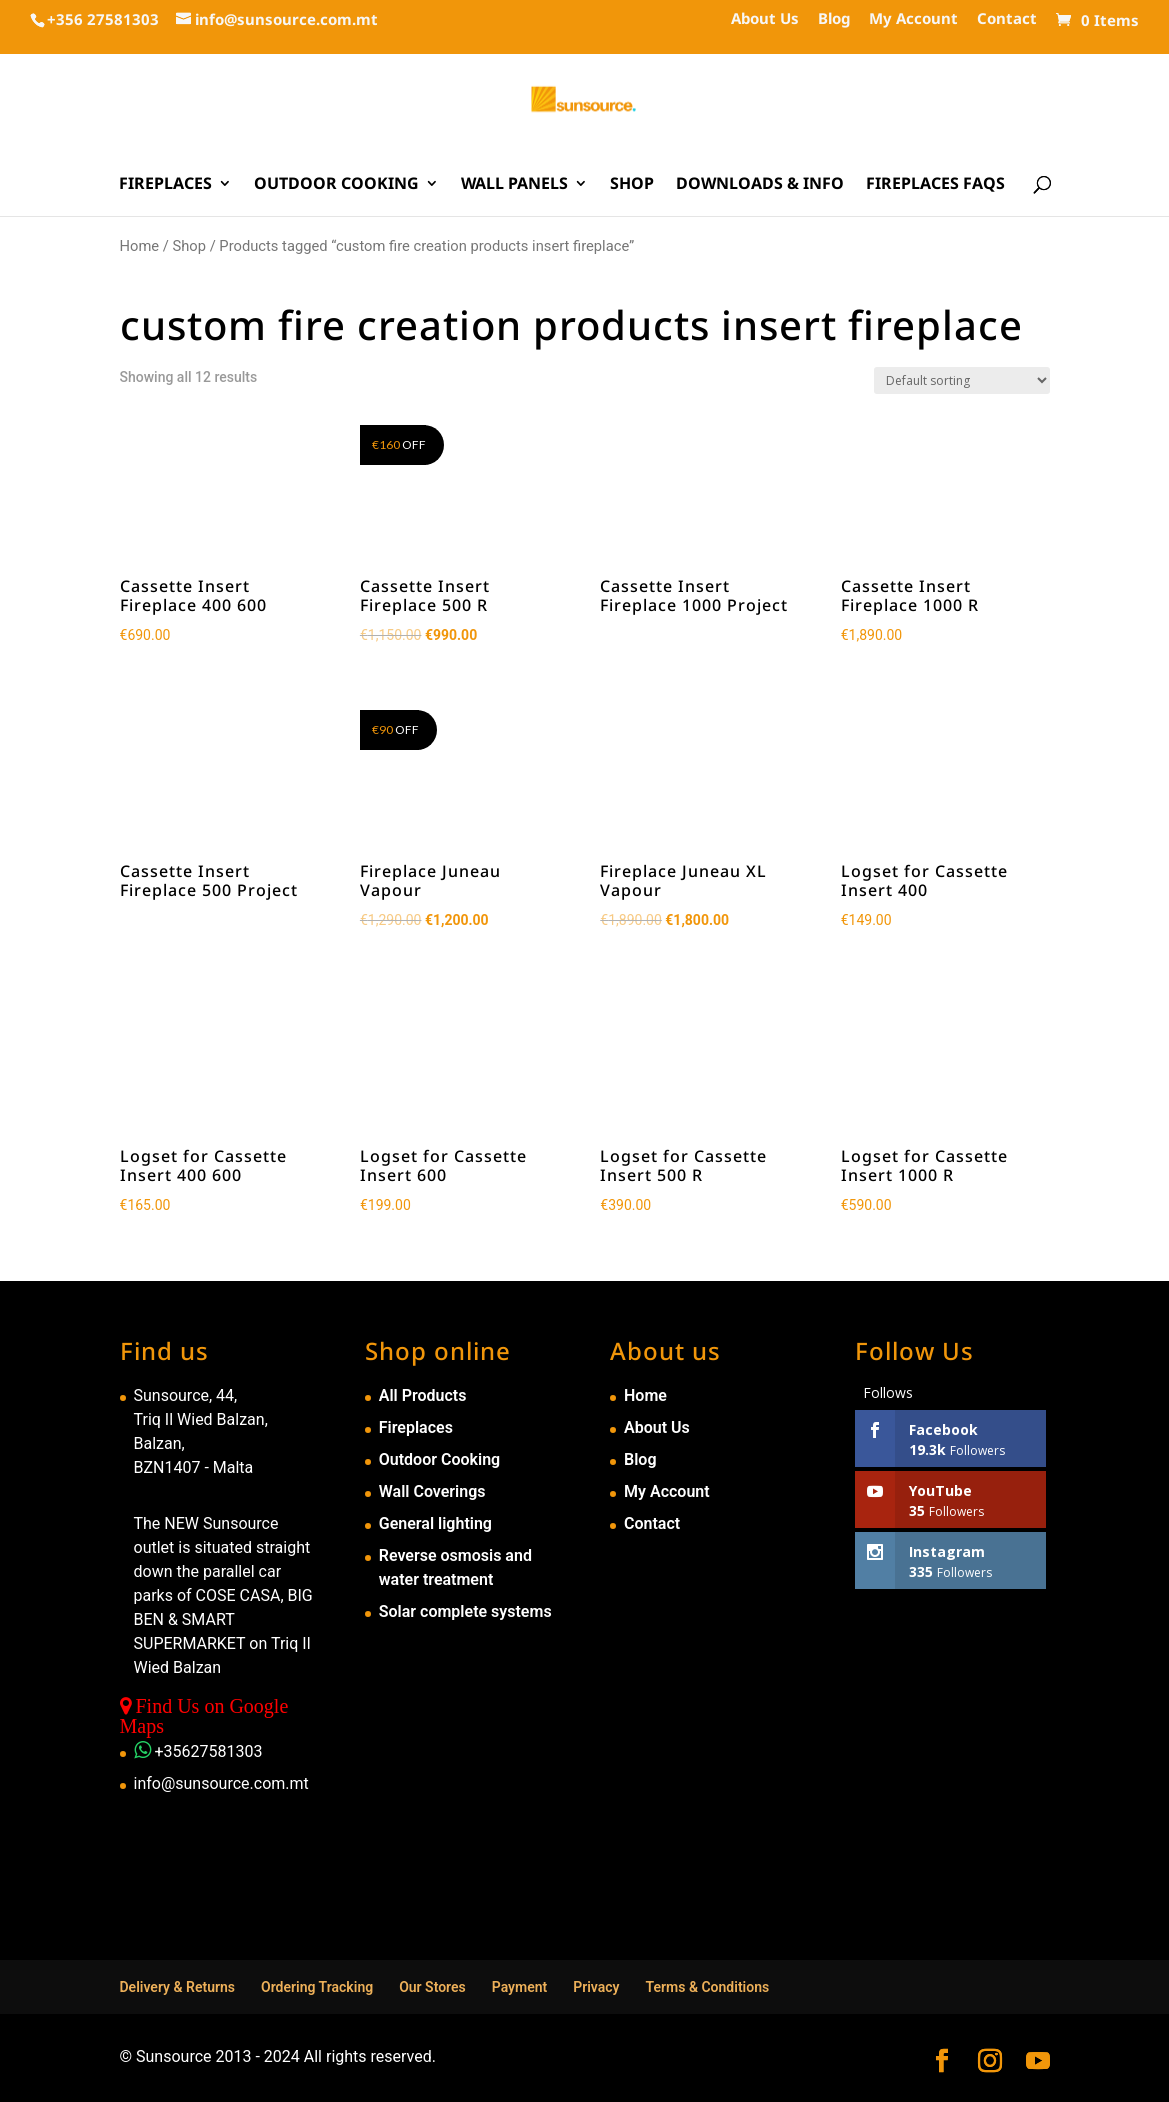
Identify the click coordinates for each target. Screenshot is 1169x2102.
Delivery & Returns (178, 1987)
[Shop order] (962, 380)
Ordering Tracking (317, 1987)
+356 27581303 (103, 19)
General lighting (435, 1523)
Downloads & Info (760, 185)
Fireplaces (165, 185)
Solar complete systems (465, 1611)
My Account (913, 19)
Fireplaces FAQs (935, 185)
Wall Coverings (432, 1491)
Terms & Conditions (708, 1987)
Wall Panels (514, 185)
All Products (423, 1395)
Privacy (596, 1987)
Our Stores (432, 1987)
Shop (632, 185)
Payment (520, 1987)
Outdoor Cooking (336, 185)
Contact (1007, 19)
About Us (765, 19)
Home (140, 246)
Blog (834, 19)
